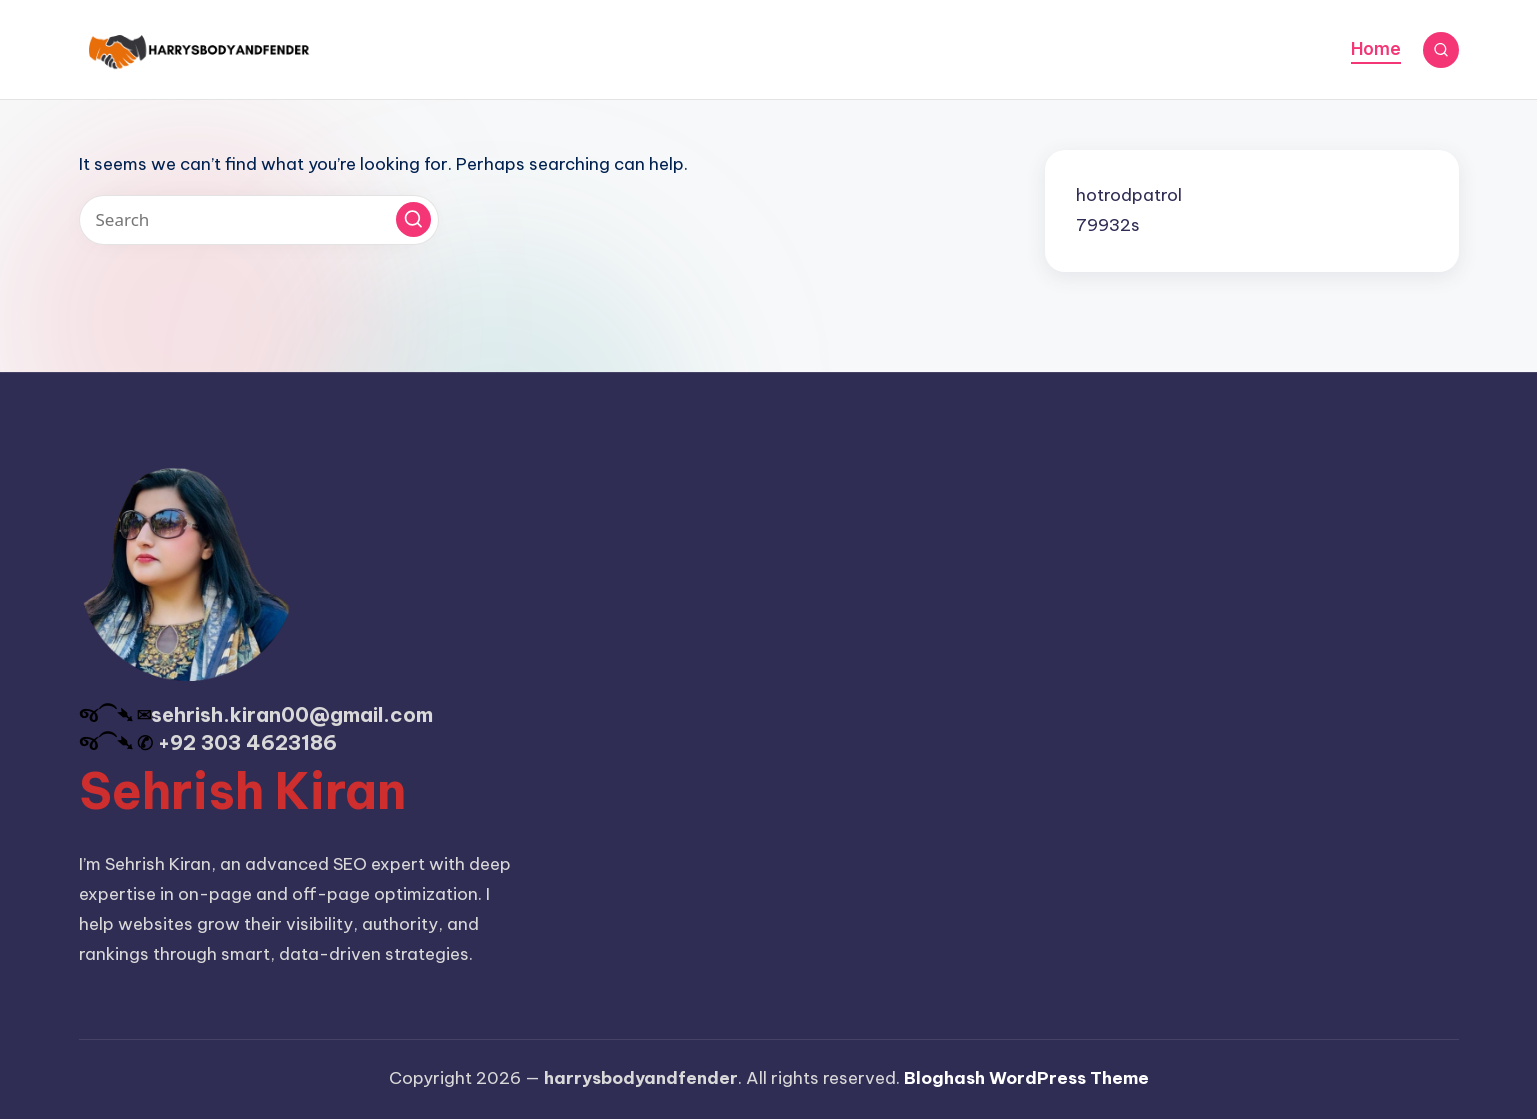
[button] (413, 219)
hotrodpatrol (1129, 195)
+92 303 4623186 (247, 742)
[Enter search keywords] (259, 220)
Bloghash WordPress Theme (1026, 1078)
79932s (1108, 225)
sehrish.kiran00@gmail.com (292, 714)
